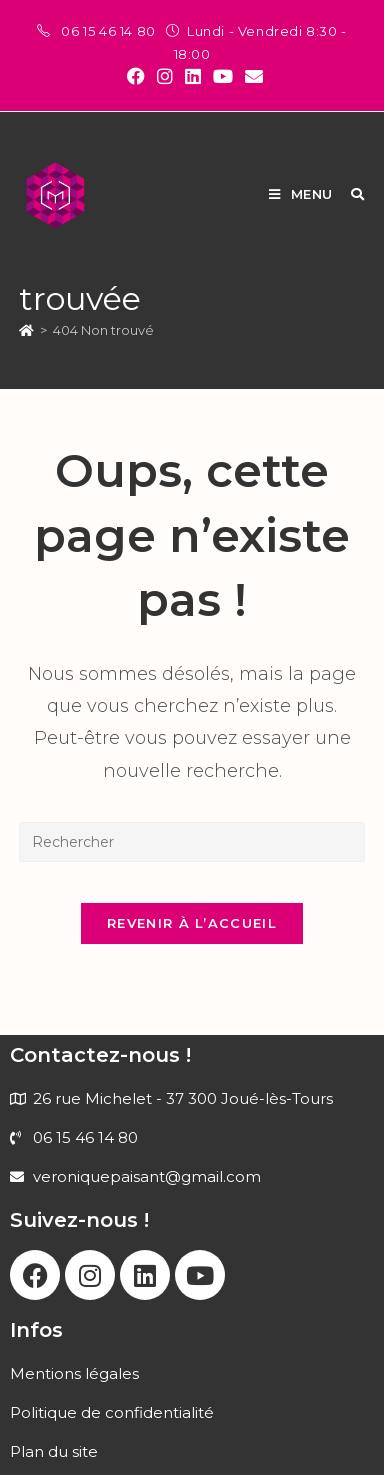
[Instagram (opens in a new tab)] (165, 76)
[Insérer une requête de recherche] (192, 842)
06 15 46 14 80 (110, 31)
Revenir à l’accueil (192, 923)
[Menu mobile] (302, 194)
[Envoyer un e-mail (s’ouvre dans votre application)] (251, 76)
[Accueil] (26, 330)
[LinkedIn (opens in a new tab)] (193, 76)
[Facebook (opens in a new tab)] (136, 76)
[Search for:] (350, 194)
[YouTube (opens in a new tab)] (223, 76)
